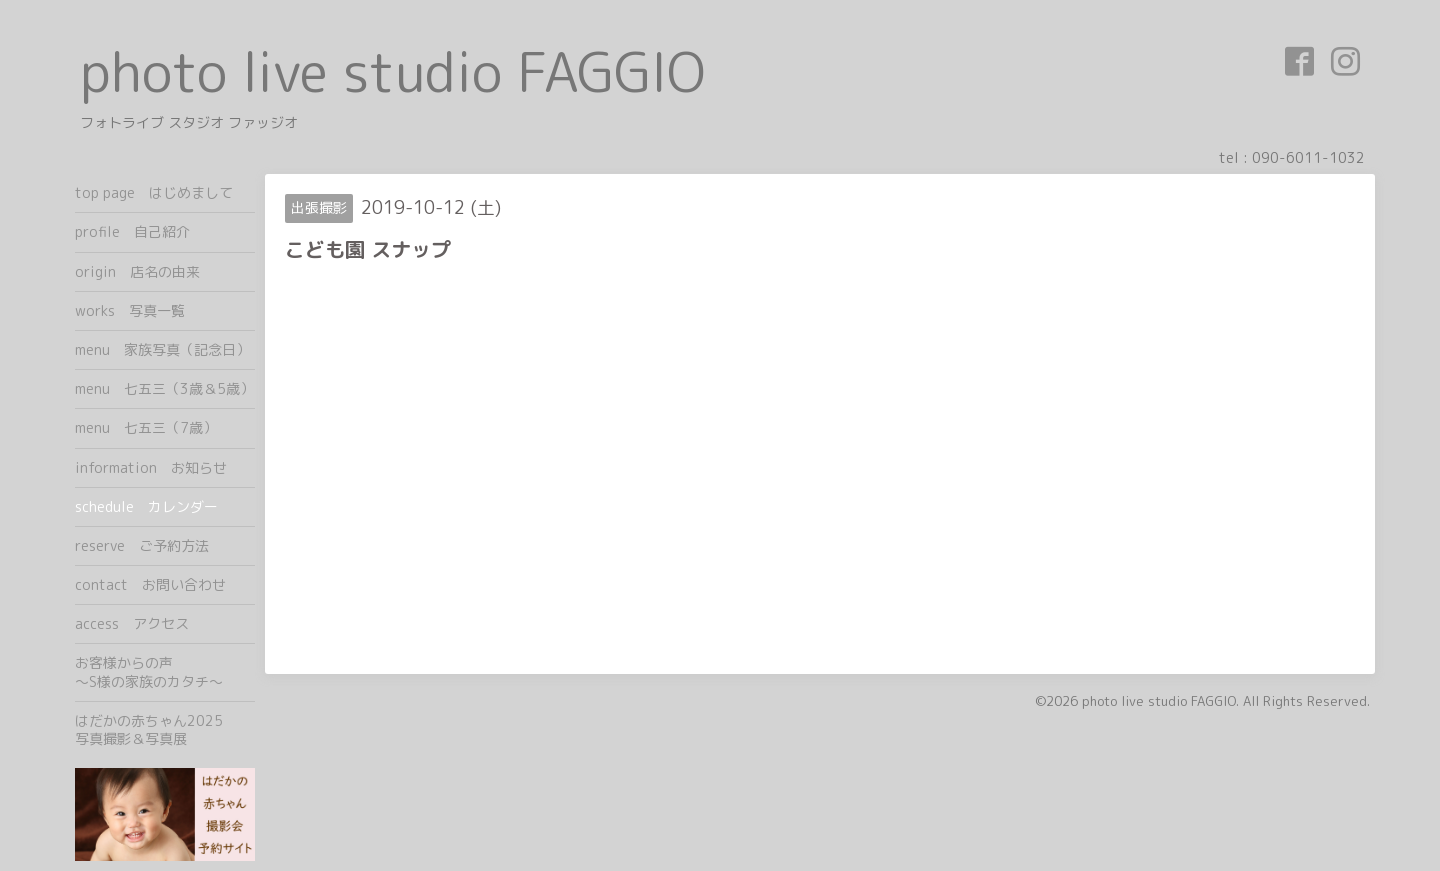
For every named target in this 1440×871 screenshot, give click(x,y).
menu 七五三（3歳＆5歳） (164, 388)
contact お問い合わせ (150, 584)
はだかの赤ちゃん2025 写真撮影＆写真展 (165, 729)
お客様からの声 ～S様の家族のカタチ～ (165, 671)
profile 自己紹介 (132, 231)
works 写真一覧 (130, 310)
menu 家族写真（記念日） (162, 349)
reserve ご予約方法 (142, 545)
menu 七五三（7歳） (146, 427)
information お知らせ (151, 467)
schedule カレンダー (146, 506)
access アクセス (132, 623)
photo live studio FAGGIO (392, 71)
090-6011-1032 (1308, 157)
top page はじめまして (154, 192)
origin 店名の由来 (137, 271)
